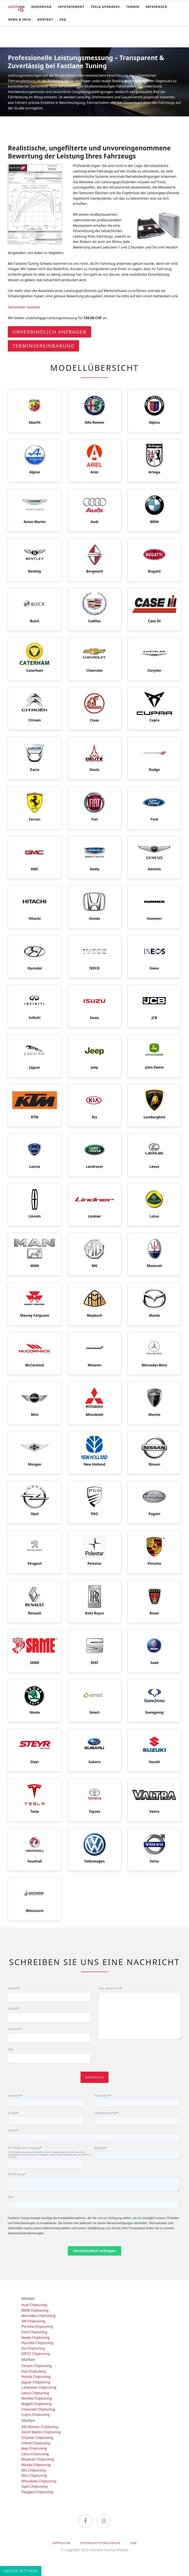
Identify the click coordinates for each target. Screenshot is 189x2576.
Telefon (15, 2029)
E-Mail (15, 2008)
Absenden (94, 2077)
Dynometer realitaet (24, 307)
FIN (10, 2049)
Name (15, 1988)
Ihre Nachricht (110, 1988)
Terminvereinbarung (43, 346)
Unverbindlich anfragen (49, 332)
